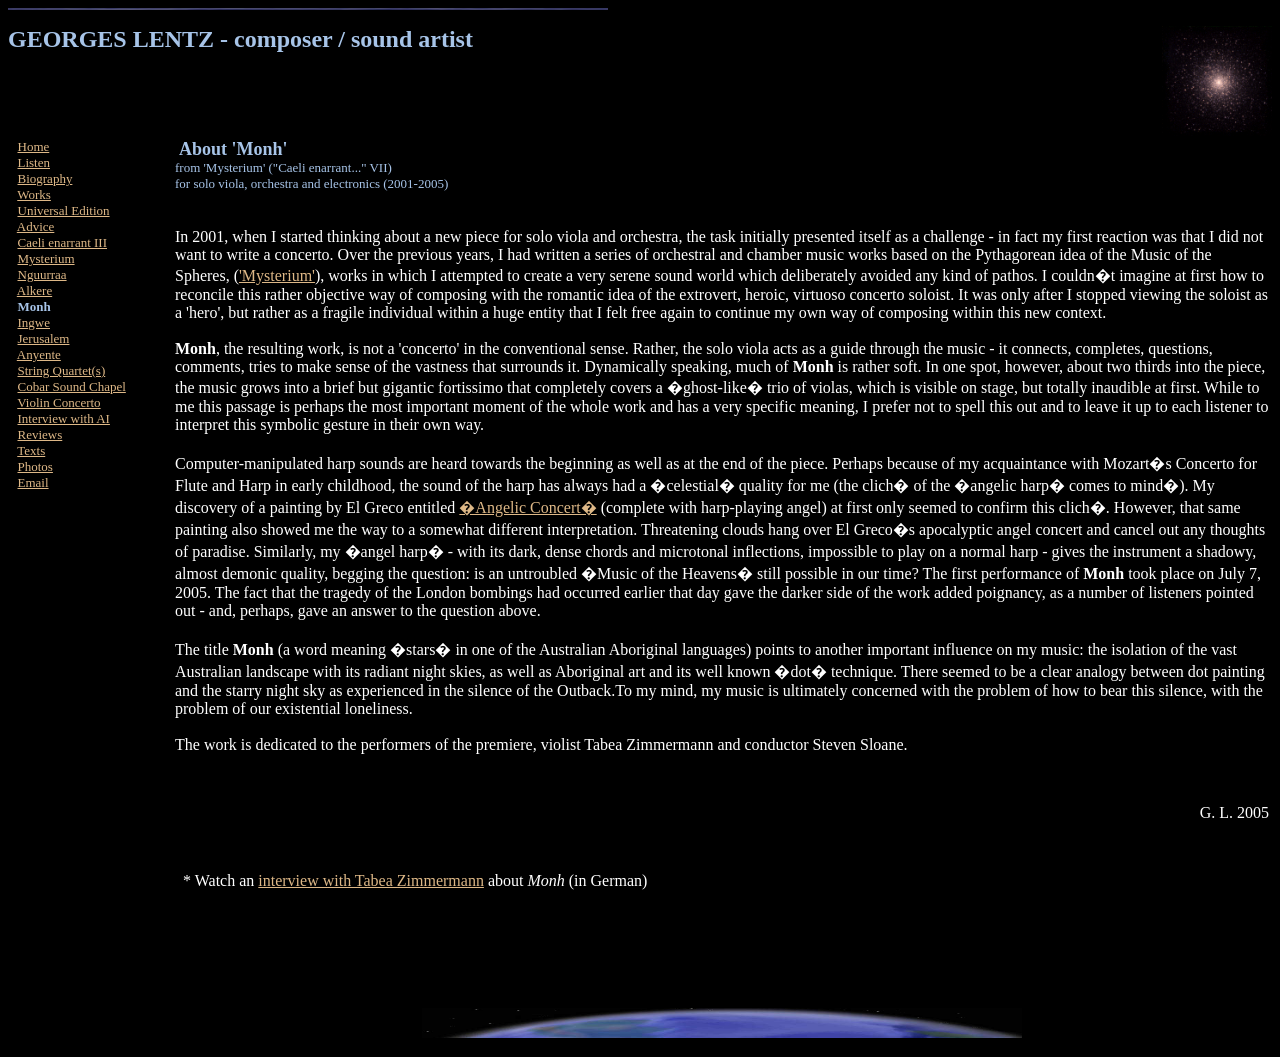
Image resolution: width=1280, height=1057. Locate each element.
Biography (45, 178)
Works (34, 194)
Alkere (34, 290)
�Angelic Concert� (527, 507)
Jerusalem (44, 338)
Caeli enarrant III (63, 242)
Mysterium (46, 258)
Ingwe (34, 322)
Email (33, 482)
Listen (34, 162)
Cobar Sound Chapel (72, 386)
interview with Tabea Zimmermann (371, 880)
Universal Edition (64, 210)
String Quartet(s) (62, 370)
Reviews (40, 434)
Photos (35, 466)
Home (34, 146)
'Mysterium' (277, 275)
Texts (31, 450)
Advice (36, 226)
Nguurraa (42, 274)
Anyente (39, 354)
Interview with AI (64, 418)
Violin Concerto (58, 402)
